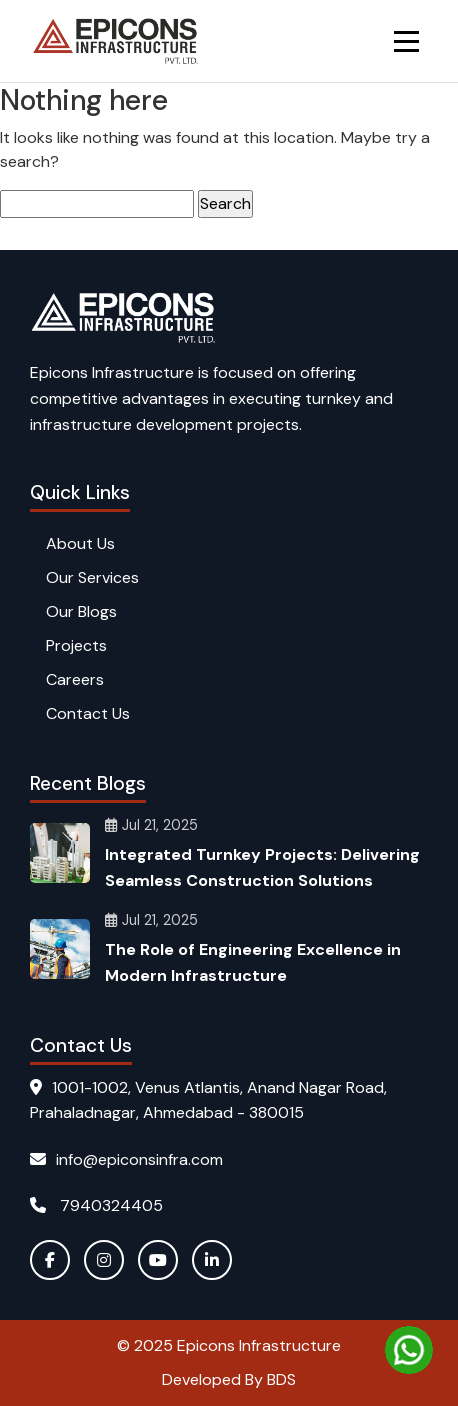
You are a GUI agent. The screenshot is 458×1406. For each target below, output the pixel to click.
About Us (80, 543)
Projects (76, 645)
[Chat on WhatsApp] (409, 1350)
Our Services (92, 577)
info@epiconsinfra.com (126, 1159)
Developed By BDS (229, 1379)
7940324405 (96, 1205)
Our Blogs (81, 611)
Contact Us (88, 713)
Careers (75, 679)
